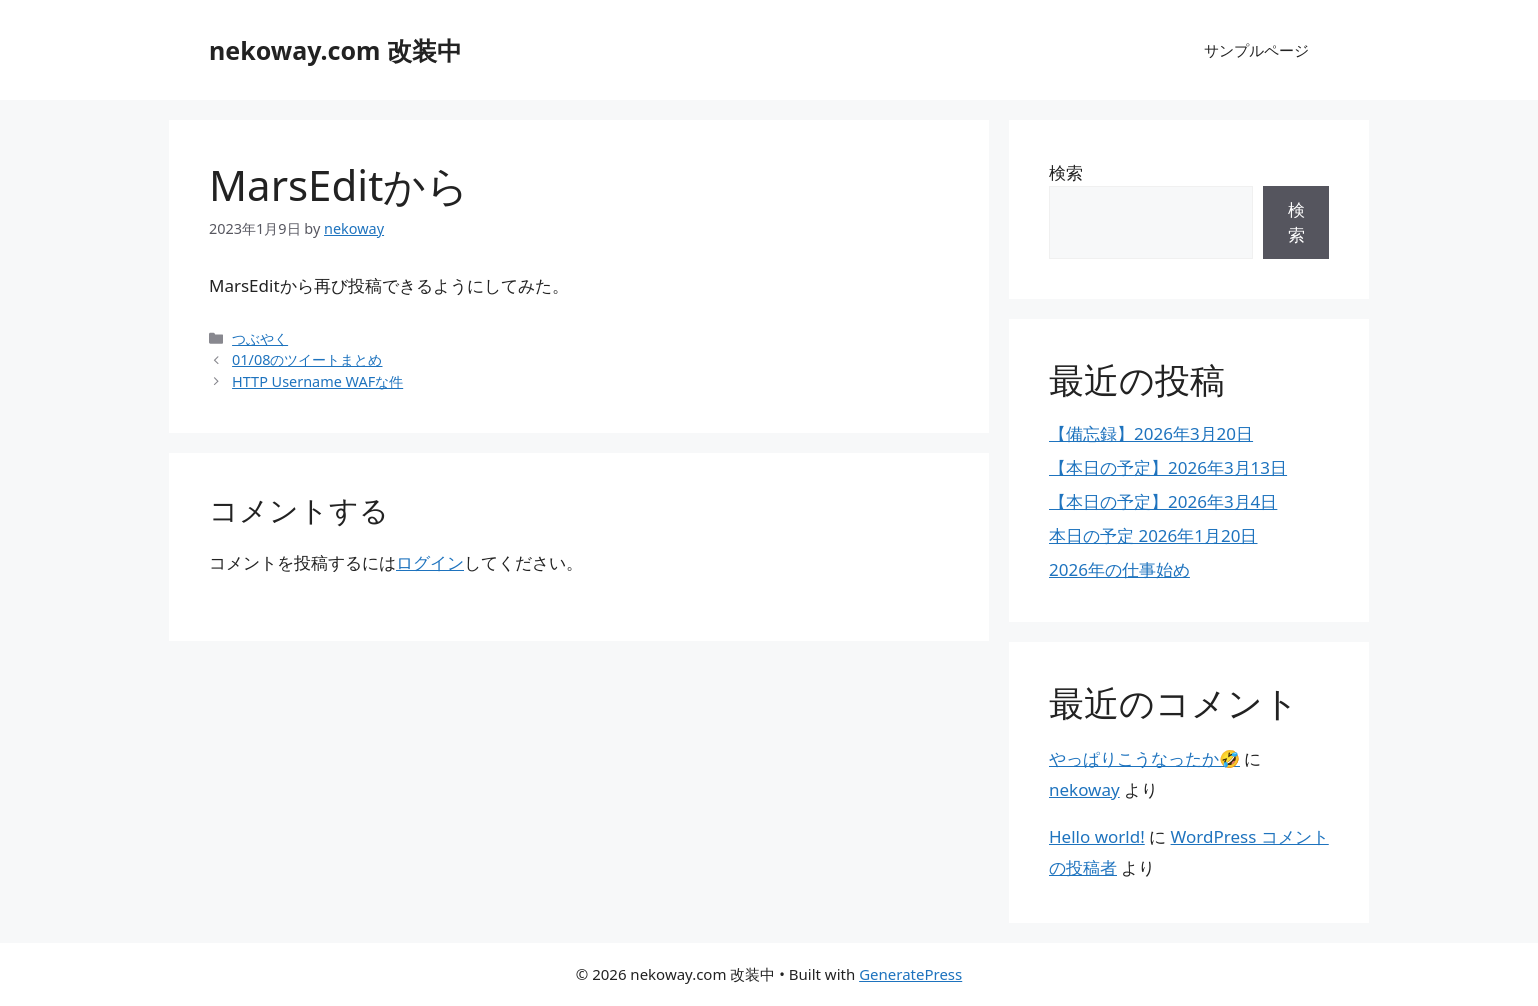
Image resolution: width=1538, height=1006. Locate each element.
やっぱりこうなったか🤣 (1144, 758)
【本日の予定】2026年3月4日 (1163, 501)
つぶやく (260, 338)
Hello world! (1097, 836)
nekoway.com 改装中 (335, 50)
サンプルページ (1256, 50)
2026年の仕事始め (1119, 569)
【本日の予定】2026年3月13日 (1168, 467)
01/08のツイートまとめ (307, 359)
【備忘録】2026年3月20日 (1151, 433)
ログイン (430, 562)
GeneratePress (910, 974)
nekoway (1084, 789)
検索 (1066, 172)
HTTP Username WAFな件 (317, 381)
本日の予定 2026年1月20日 (1153, 535)
